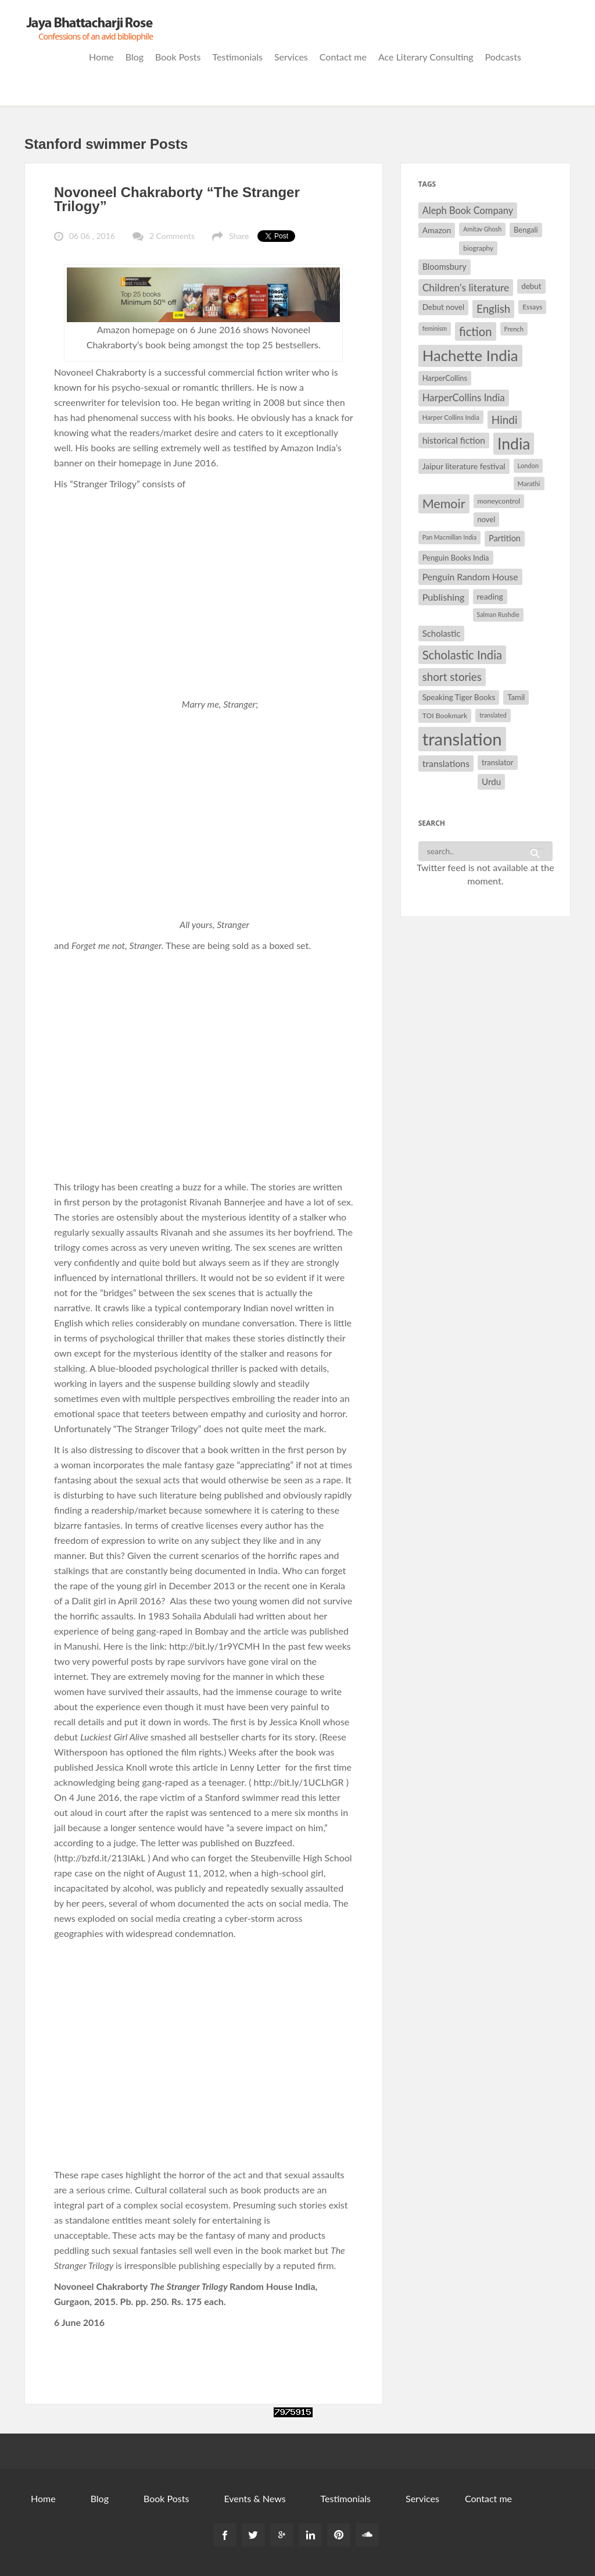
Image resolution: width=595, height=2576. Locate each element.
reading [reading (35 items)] (490, 596)
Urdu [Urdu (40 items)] (491, 781)
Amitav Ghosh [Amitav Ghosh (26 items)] (482, 229)
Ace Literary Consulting (426, 56)
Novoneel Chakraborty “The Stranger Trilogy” (177, 199)
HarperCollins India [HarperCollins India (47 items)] (463, 397)
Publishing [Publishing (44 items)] (443, 596)
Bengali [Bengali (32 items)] (526, 229)
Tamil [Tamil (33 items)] (516, 697)
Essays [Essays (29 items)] (532, 306)
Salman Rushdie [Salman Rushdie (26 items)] (498, 614)
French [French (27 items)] (514, 329)
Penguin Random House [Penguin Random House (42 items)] (470, 576)
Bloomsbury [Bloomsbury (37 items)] (444, 267)
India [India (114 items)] (513, 443)
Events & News (254, 2498)
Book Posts (177, 56)
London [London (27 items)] (528, 465)
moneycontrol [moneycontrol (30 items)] (499, 501)
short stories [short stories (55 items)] (452, 676)
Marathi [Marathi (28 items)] (529, 483)
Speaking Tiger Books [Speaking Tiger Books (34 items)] (459, 697)
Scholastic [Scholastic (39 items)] (441, 633)
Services (291, 56)
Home (101, 56)
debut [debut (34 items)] (531, 286)
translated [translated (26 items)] (493, 715)
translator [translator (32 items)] (497, 762)
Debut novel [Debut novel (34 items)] (443, 307)
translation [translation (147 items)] (462, 739)
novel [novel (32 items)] (487, 519)
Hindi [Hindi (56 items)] (505, 419)
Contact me (343, 56)
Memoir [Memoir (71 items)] (443, 503)
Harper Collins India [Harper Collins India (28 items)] (450, 417)
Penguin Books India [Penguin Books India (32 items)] (455, 557)
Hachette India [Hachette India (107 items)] (470, 355)
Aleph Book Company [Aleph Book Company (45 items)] (468, 210)
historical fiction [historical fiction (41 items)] (453, 440)
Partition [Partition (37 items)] (505, 538)
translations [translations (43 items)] (445, 763)
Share (239, 236)
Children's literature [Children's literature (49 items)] (466, 287)
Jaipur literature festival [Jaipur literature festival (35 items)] (464, 466)
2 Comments (172, 236)
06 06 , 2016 (92, 236)
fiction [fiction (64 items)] (475, 331)
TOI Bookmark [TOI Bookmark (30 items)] (445, 715)
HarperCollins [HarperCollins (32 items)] (444, 378)
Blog (135, 56)
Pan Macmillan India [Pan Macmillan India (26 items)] (449, 537)
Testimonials (238, 56)
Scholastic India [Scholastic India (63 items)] (462, 655)
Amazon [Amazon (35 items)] (436, 230)
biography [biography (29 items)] (478, 248)
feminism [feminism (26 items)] (434, 328)
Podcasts (503, 56)
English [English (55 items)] (493, 308)
